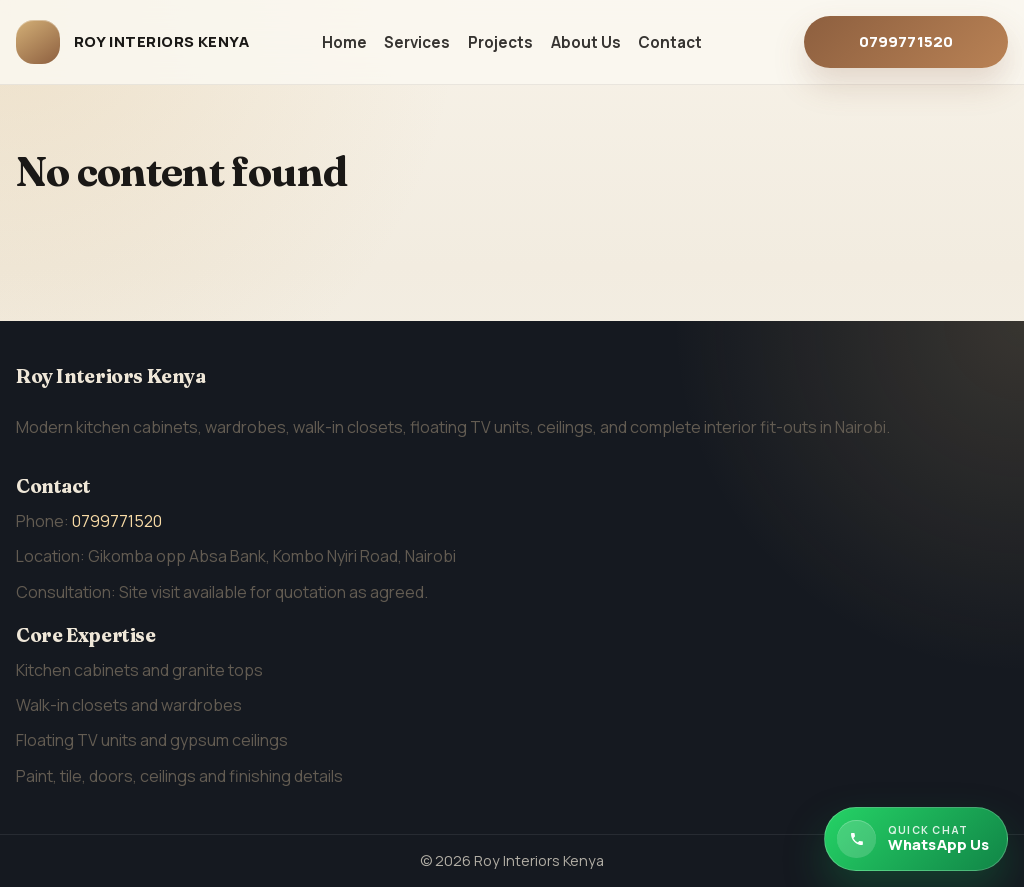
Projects (500, 42)
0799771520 (906, 41)
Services (417, 42)
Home (344, 42)
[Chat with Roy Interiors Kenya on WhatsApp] (916, 839)
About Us (586, 42)
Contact (670, 42)
